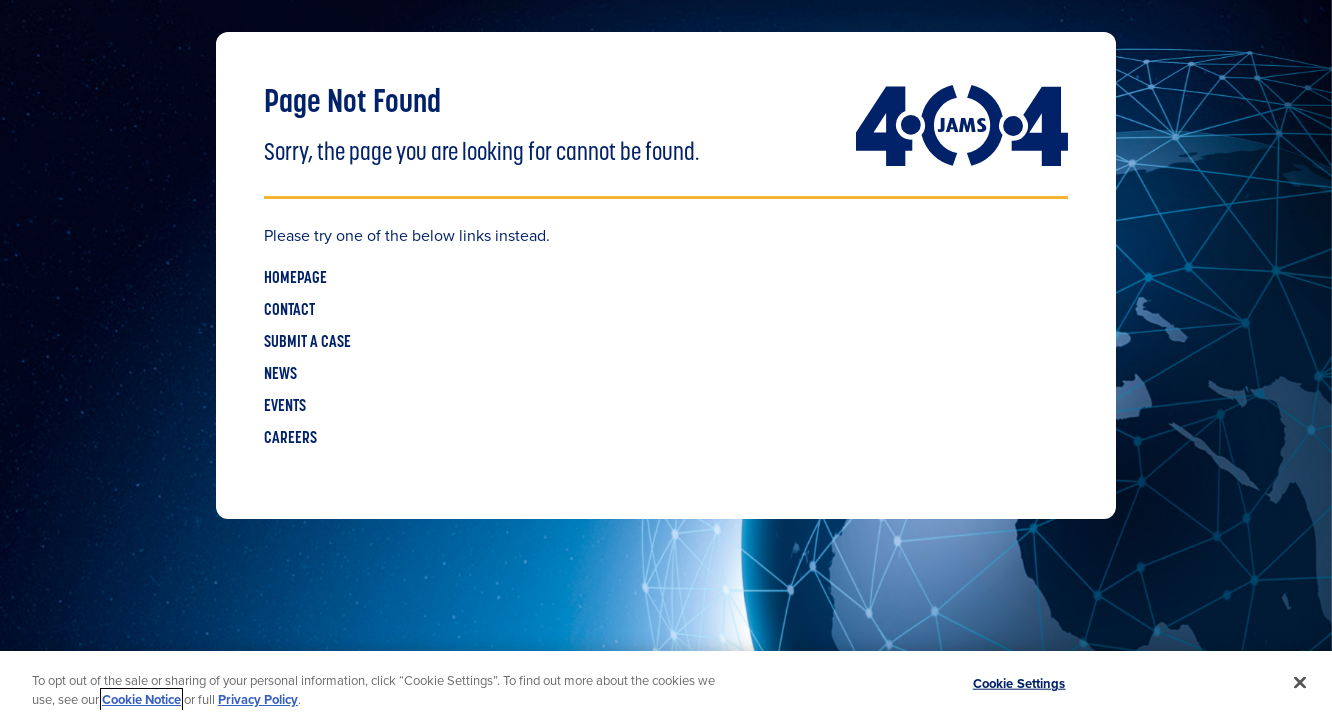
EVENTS (285, 407)
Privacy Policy (258, 699)
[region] (666, 685)
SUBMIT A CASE (307, 343)
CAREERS (290, 439)
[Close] (1300, 683)
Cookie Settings (1019, 683)
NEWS (280, 375)
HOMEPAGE (295, 279)
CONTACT (289, 311)
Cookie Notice (141, 699)
